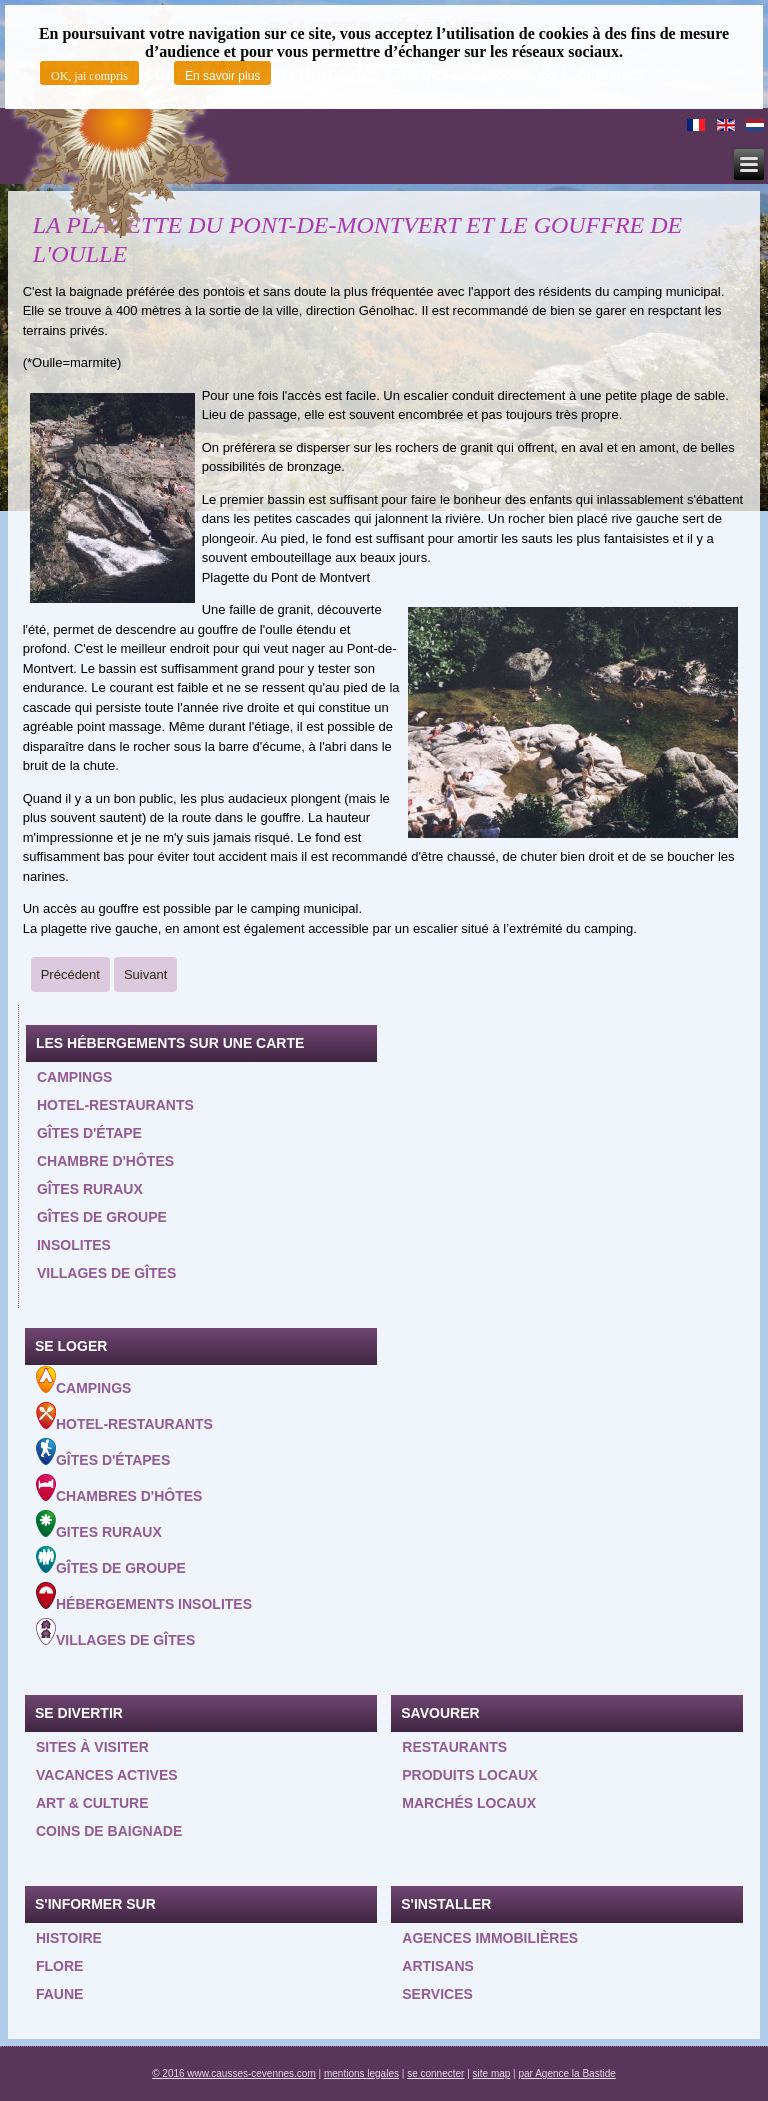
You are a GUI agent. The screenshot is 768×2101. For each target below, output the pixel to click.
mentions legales (361, 2073)
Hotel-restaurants (115, 1105)
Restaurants (454, 1747)
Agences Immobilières (490, 1938)
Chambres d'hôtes (119, 1489)
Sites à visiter (92, 1747)
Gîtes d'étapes (103, 1453)
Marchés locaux (469, 1803)
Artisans (438, 1966)
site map (492, 2073)
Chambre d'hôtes (105, 1161)
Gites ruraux (99, 1525)
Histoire (69, 1938)
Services (437, 1994)
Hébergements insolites (144, 1597)
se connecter (435, 2073)
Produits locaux (469, 1775)
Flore (59, 1966)
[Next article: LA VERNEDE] (145, 974)
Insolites (74, 1245)
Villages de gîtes (106, 1273)
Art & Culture (92, 1803)
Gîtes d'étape (89, 1133)
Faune (59, 1994)
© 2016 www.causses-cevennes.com (234, 2073)
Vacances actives (107, 1775)
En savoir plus (222, 76)
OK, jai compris (89, 76)
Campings (74, 1077)
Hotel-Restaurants (124, 1417)
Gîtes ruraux (90, 1189)
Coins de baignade (109, 1831)
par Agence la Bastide (567, 2073)
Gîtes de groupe (102, 1217)
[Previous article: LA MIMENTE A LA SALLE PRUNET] (70, 974)
